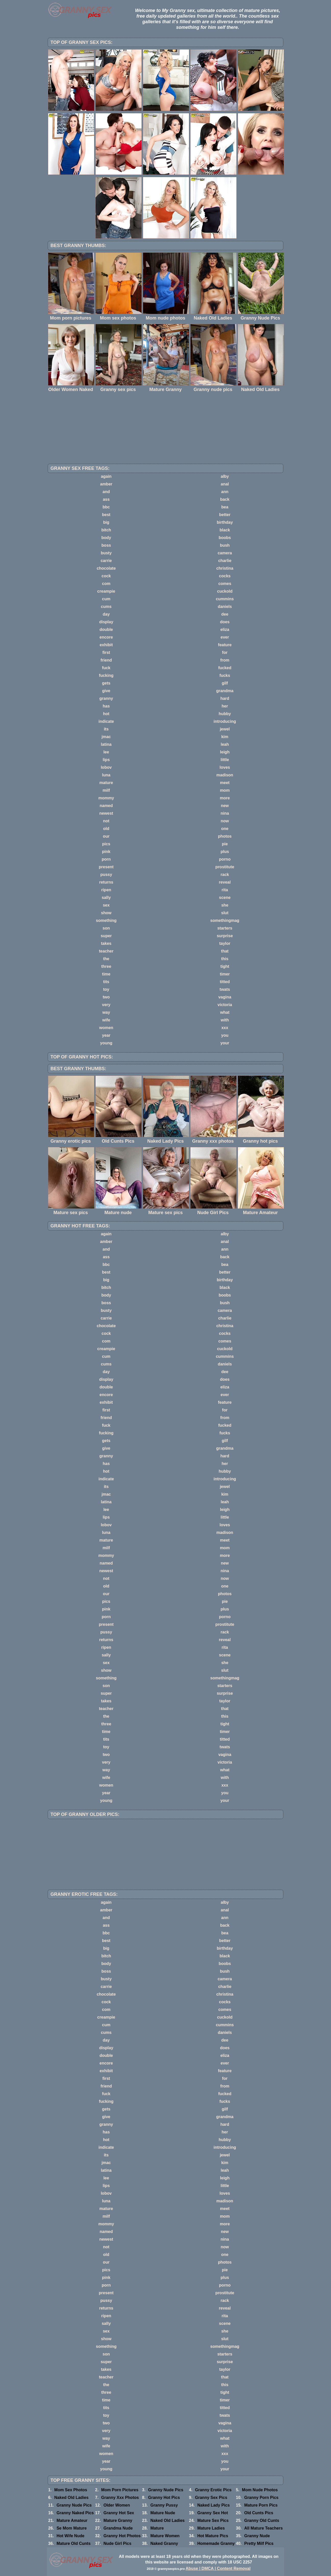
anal (225, 484)
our (106, 836)
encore (106, 637)
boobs (225, 537)
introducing (225, 721)
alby (225, 476)
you (224, 1035)
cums (106, 606)
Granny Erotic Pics (213, 2490)
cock (106, 576)
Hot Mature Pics (212, 2536)
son (106, 928)
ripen (106, 890)
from (225, 660)
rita (225, 890)
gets (106, 683)
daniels (225, 606)
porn (106, 859)
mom (225, 790)
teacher (106, 951)
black (225, 530)
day (106, 614)
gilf (225, 683)
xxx (224, 1027)
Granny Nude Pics (165, 2490)
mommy (106, 798)
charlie (225, 560)
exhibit (106, 645)
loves (225, 767)
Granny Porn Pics (261, 2497)
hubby (225, 714)
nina (225, 813)
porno (225, 859)
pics (106, 844)
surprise (225, 936)
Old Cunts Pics (258, 2513)
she (224, 905)
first (106, 652)
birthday (225, 522)
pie (225, 844)
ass (106, 499)
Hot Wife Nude (70, 2536)
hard (224, 698)
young (106, 1043)
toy (106, 989)
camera (225, 553)
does (225, 622)
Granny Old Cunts (261, 2520)
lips (106, 760)
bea (224, 507)
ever (225, 637)
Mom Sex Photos (70, 2490)
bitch (106, 530)
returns (106, 882)
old (106, 828)
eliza (224, 629)
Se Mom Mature (72, 2528)
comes (224, 583)
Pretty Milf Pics (259, 2543)
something (106, 920)
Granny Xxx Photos (120, 2497)
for (224, 652)
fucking (106, 675)
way (106, 1012)
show (106, 913)
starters (224, 928)
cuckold (224, 591)
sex (106, 905)
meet (225, 782)
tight (224, 966)
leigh (225, 752)
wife (106, 1020)
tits (106, 982)
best (106, 514)
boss (106, 545)
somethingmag (224, 920)
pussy (106, 874)
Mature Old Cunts (74, 2543)
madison (225, 775)
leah (225, 744)
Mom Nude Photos (260, 2490)
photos (225, 836)
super (106, 936)
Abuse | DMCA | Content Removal (218, 2568)
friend (106, 660)
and (106, 492)
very (106, 1005)
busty (106, 553)
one (224, 828)
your (224, 1043)
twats (225, 989)
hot (106, 714)
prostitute (224, 867)
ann (224, 492)
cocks (225, 576)
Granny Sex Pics (211, 2497)
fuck (106, 668)
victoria (225, 1005)
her (225, 706)
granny (106, 698)
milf (106, 790)
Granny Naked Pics (75, 2513)
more (225, 798)
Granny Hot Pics (164, 2497)
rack (225, 874)
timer (225, 974)
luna (106, 775)
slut (224, 913)
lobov (106, 767)
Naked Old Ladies (71, 2497)
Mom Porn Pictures (119, 2490)
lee (106, 752)
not (106, 821)
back (224, 499)
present (106, 867)
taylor (225, 943)
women (106, 1027)
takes (106, 943)
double (106, 629)
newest (106, 813)
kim (224, 737)
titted (225, 982)
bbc (106, 507)
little (225, 760)
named (106, 805)
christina (224, 568)
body (106, 537)
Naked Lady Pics (213, 2505)
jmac (106, 737)
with (225, 1020)
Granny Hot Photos (122, 2536)
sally (106, 897)
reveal (225, 882)
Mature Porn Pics (261, 2505)
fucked (225, 668)
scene (225, 897)
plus (225, 851)
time (106, 974)
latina (106, 744)
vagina (224, 997)
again (106, 476)
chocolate (106, 568)
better (224, 514)
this (224, 959)
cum (106, 599)
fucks (225, 675)
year (106, 1035)
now (225, 821)
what (224, 1012)
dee (224, 614)
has (106, 706)
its (106, 729)
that (224, 951)
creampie (106, 591)
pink (106, 851)
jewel (225, 729)
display (106, 622)
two (106, 997)
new (225, 805)
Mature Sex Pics (213, 2520)
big (106, 522)
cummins (225, 599)
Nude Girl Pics (117, 2543)
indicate (106, 721)
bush (225, 545)
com (106, 583)
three (106, 966)
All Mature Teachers (263, 2528)
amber (106, 484)
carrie (106, 560)
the (106, 959)
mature (106, 782)
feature (225, 645)
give (106, 691)
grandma (225, 691)
